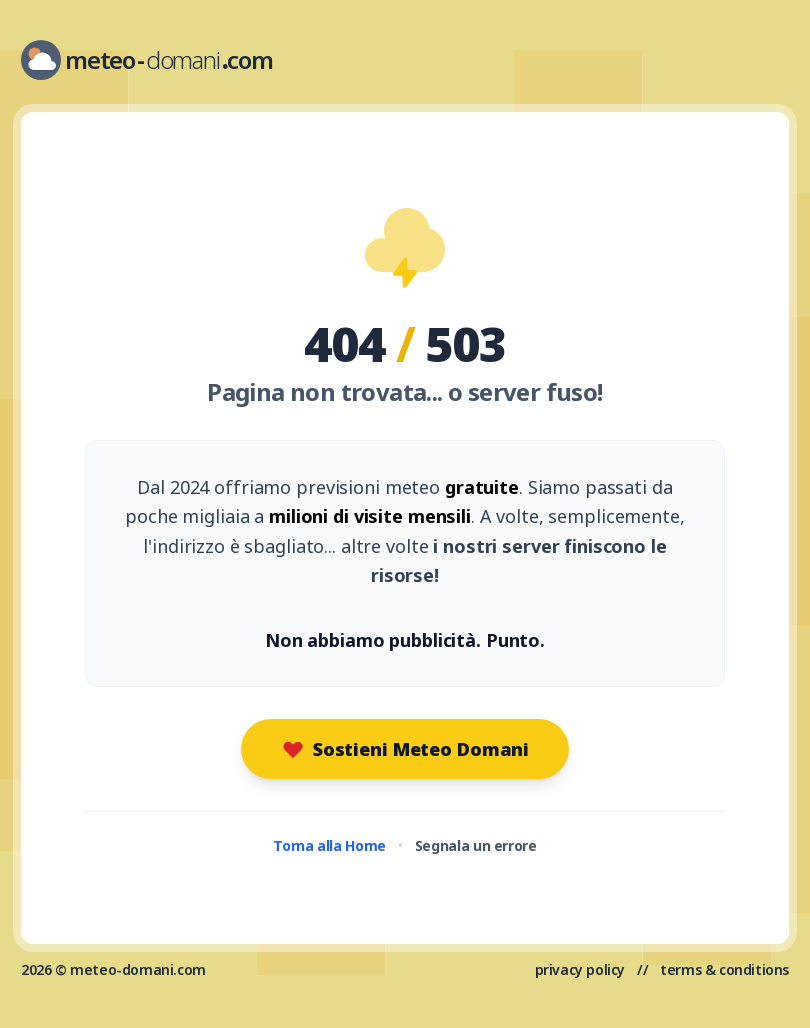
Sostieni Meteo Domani (405, 749)
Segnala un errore (476, 845)
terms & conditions (724, 969)
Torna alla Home (329, 845)
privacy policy (580, 969)
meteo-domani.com (138, 969)
